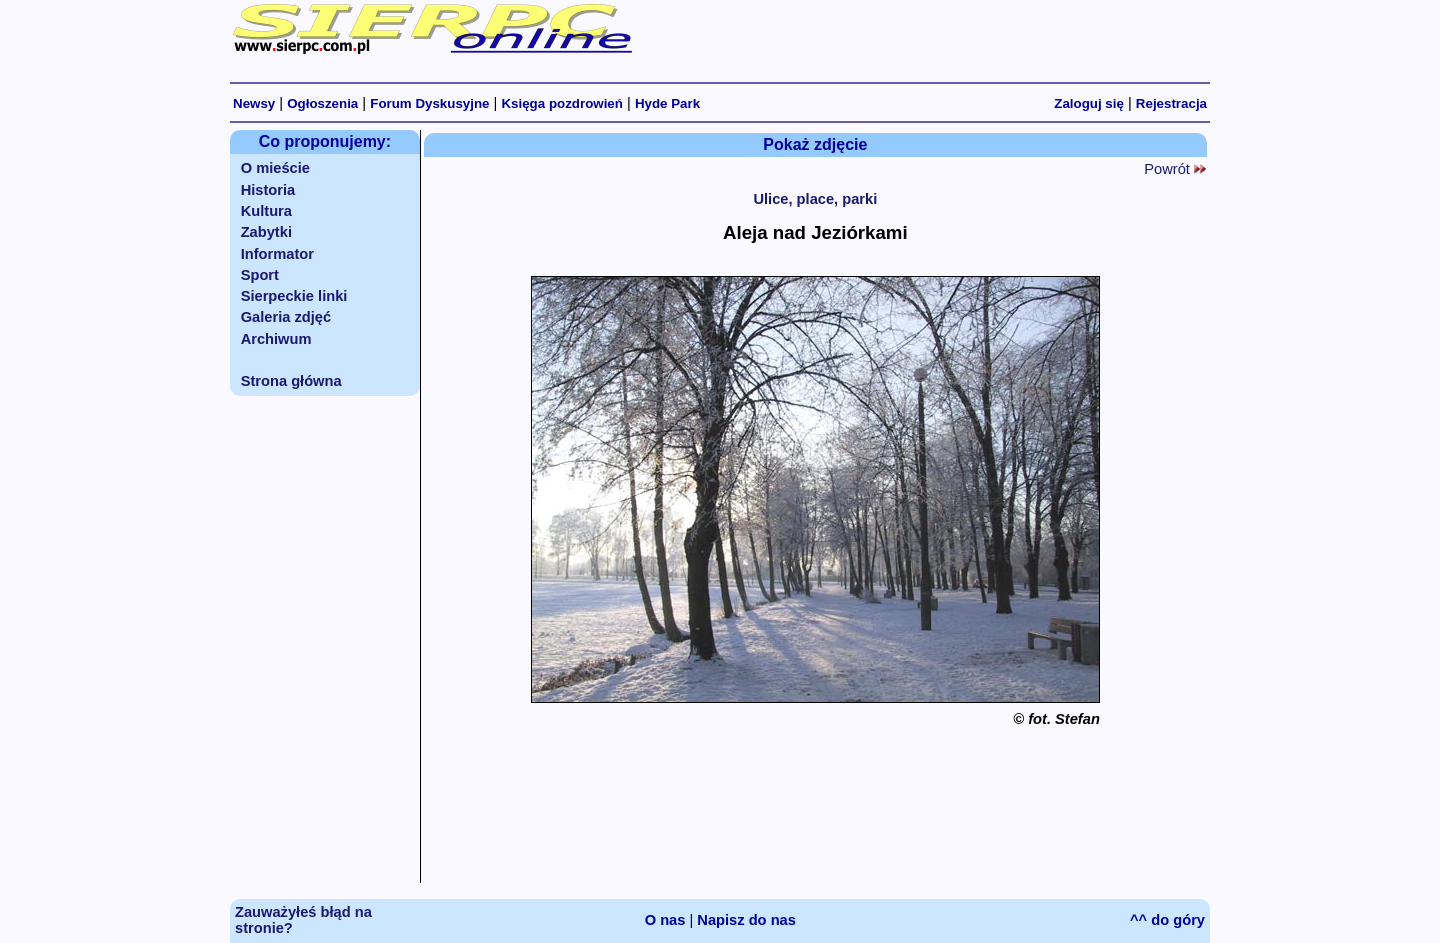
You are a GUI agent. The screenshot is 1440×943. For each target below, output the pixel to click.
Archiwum (276, 339)
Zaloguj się (1089, 103)
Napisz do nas (746, 920)
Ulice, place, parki (815, 199)
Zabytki (266, 232)
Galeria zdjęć (286, 317)
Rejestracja (1171, 103)
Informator (277, 254)
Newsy (254, 103)
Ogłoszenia (322, 103)
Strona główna (291, 381)
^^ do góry (1167, 920)
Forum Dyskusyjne (429, 103)
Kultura (266, 211)
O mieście (275, 168)
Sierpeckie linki (294, 296)
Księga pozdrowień (561, 103)
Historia (268, 190)
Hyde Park (667, 103)
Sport (260, 275)
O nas (665, 920)
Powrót (1175, 169)
